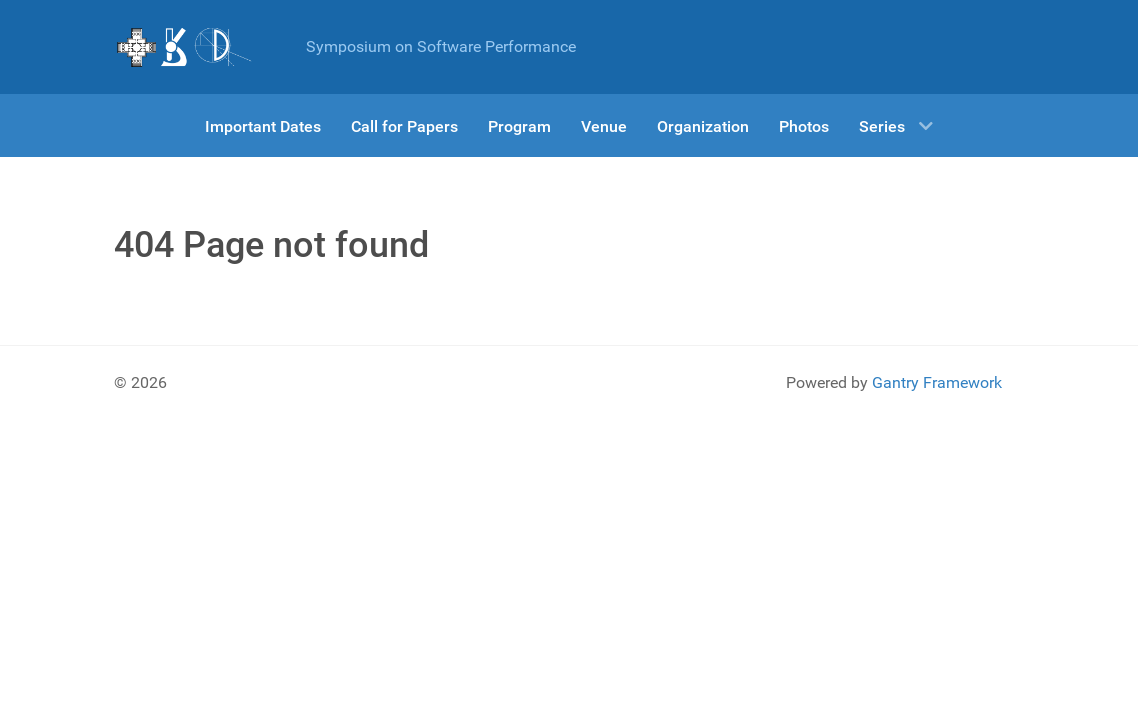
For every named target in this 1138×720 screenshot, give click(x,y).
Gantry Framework (937, 382)
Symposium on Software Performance (441, 46)
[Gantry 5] (185, 47)
